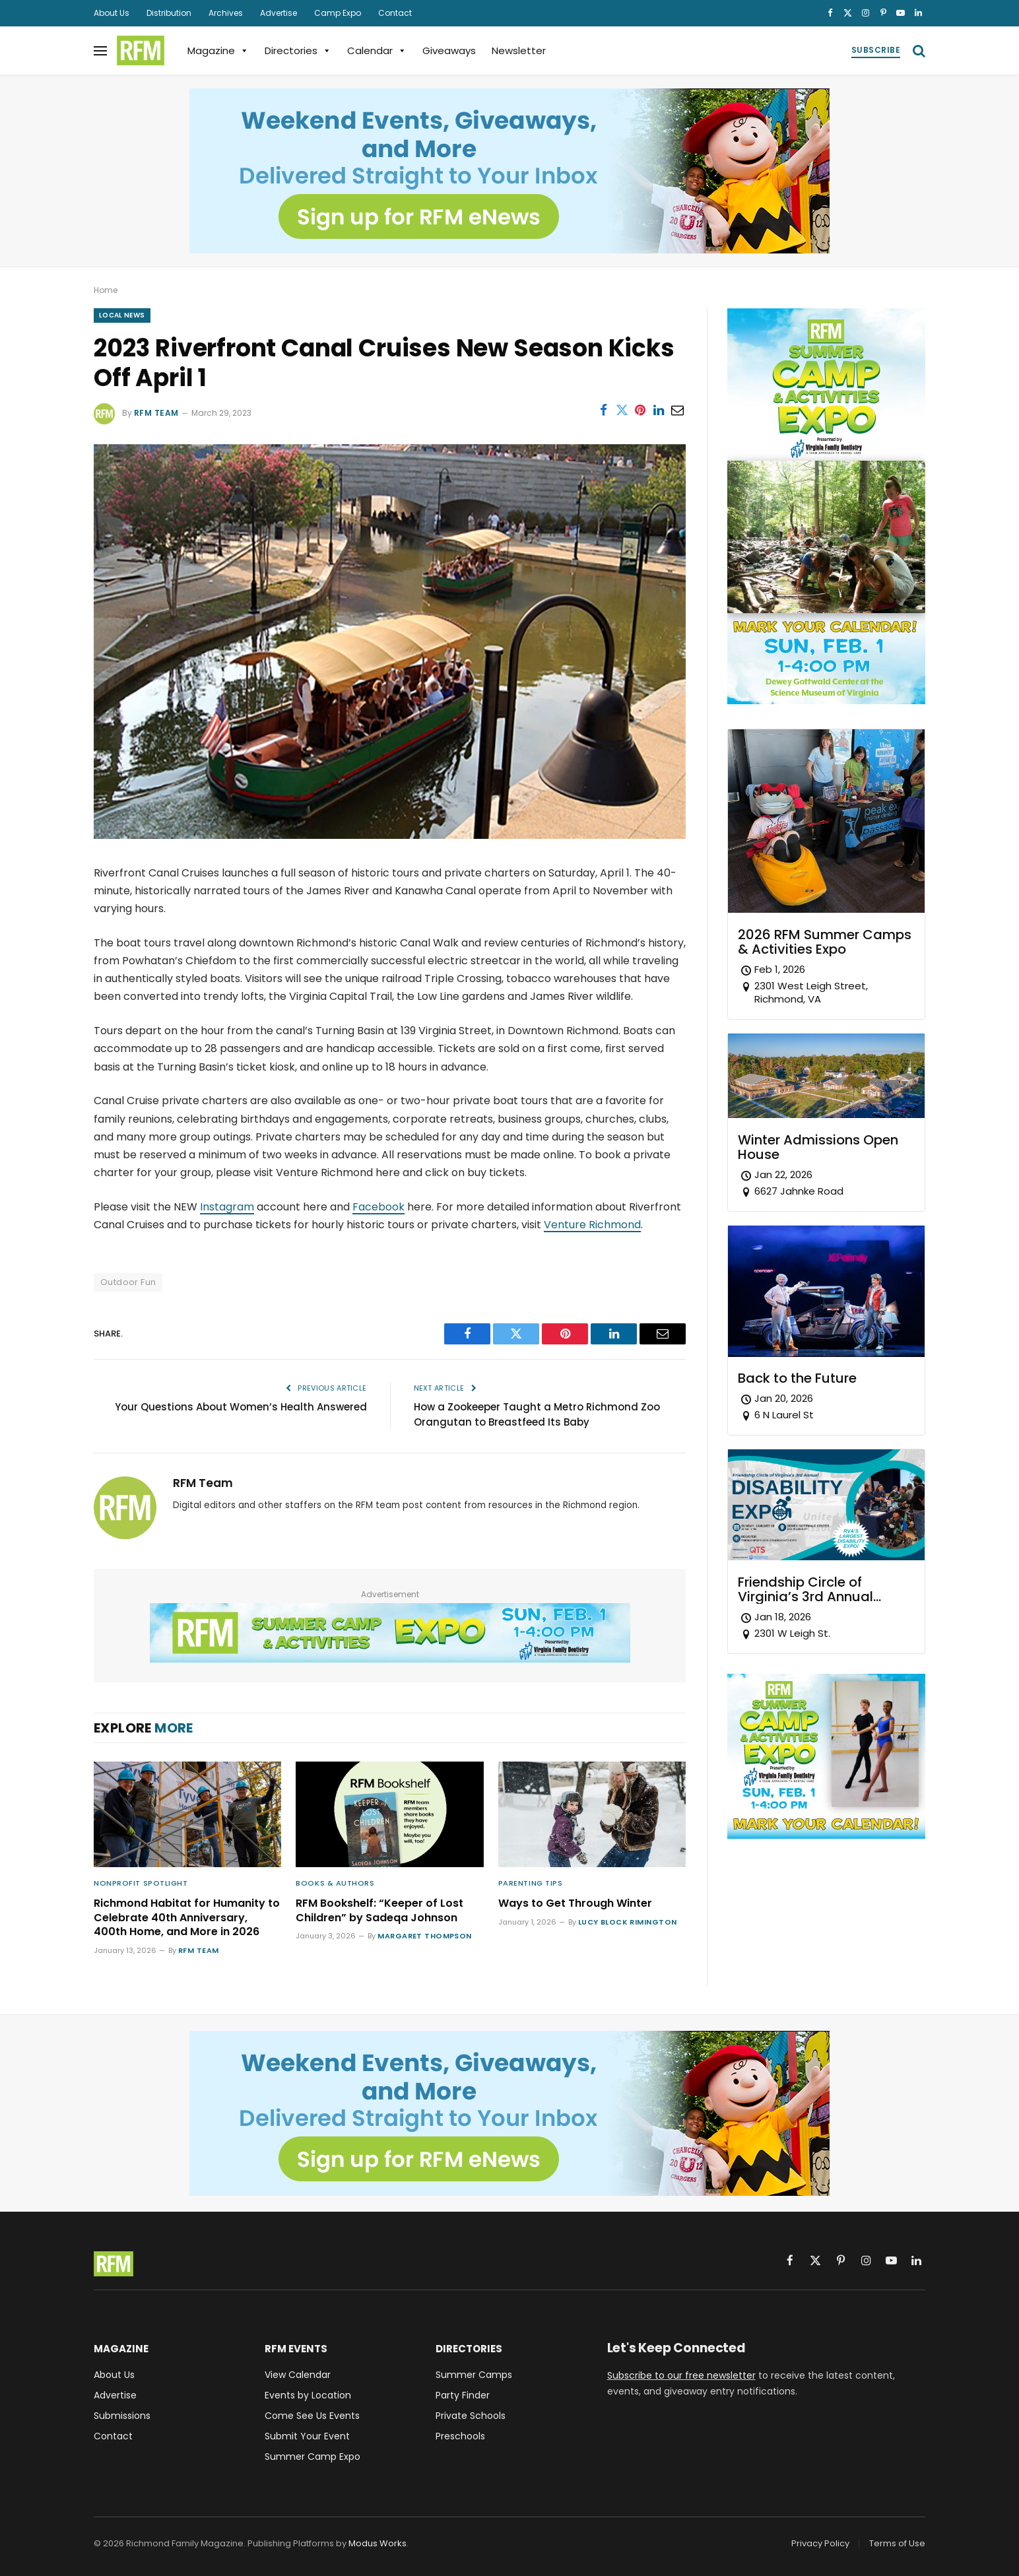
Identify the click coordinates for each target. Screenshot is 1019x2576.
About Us (111, 12)
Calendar (377, 50)
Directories (298, 50)
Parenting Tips (530, 1883)
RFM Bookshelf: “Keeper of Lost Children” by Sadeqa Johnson (379, 1910)
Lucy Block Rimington (627, 1922)
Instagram (227, 1206)
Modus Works (377, 2543)
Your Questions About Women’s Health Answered (241, 1407)
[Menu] (100, 50)
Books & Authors (335, 1883)
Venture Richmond (592, 1224)
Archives (226, 12)
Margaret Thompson (424, 1936)
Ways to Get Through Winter (575, 1903)
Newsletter (519, 50)
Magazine (218, 50)
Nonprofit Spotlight (140, 1883)
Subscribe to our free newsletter (681, 2375)
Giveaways (449, 50)
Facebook (378, 1206)
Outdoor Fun (128, 1282)
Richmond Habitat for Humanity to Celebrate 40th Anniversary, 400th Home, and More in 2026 (187, 1917)
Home (105, 290)
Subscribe (875, 49)
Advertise (278, 12)
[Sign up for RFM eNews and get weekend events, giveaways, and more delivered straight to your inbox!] (509, 170)
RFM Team (156, 412)
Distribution (169, 12)
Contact (395, 12)
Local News (122, 315)
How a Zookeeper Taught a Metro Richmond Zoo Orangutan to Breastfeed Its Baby (537, 1414)
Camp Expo (337, 12)
